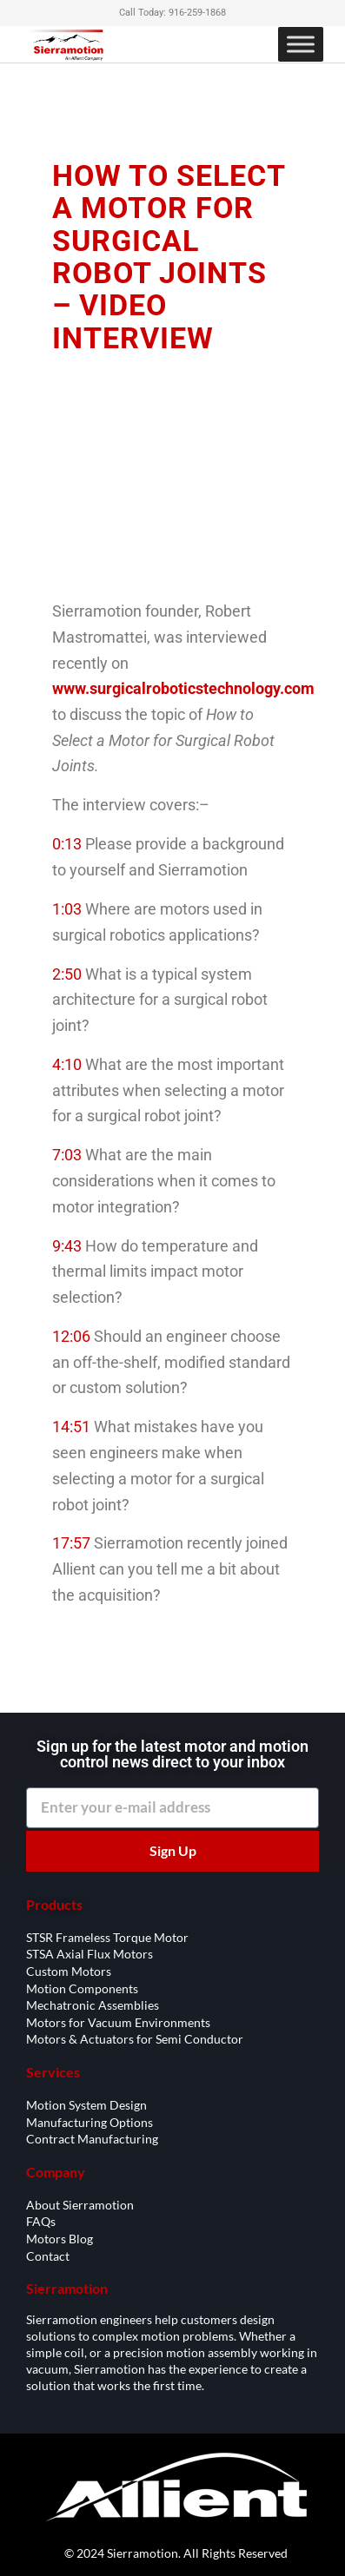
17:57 (71, 1543)
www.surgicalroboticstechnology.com (183, 688)
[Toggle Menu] (301, 44)
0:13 (67, 844)
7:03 (67, 1155)
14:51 (71, 1426)
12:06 (71, 1336)
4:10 (67, 1064)
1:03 (67, 909)
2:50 (67, 974)
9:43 (67, 1246)
